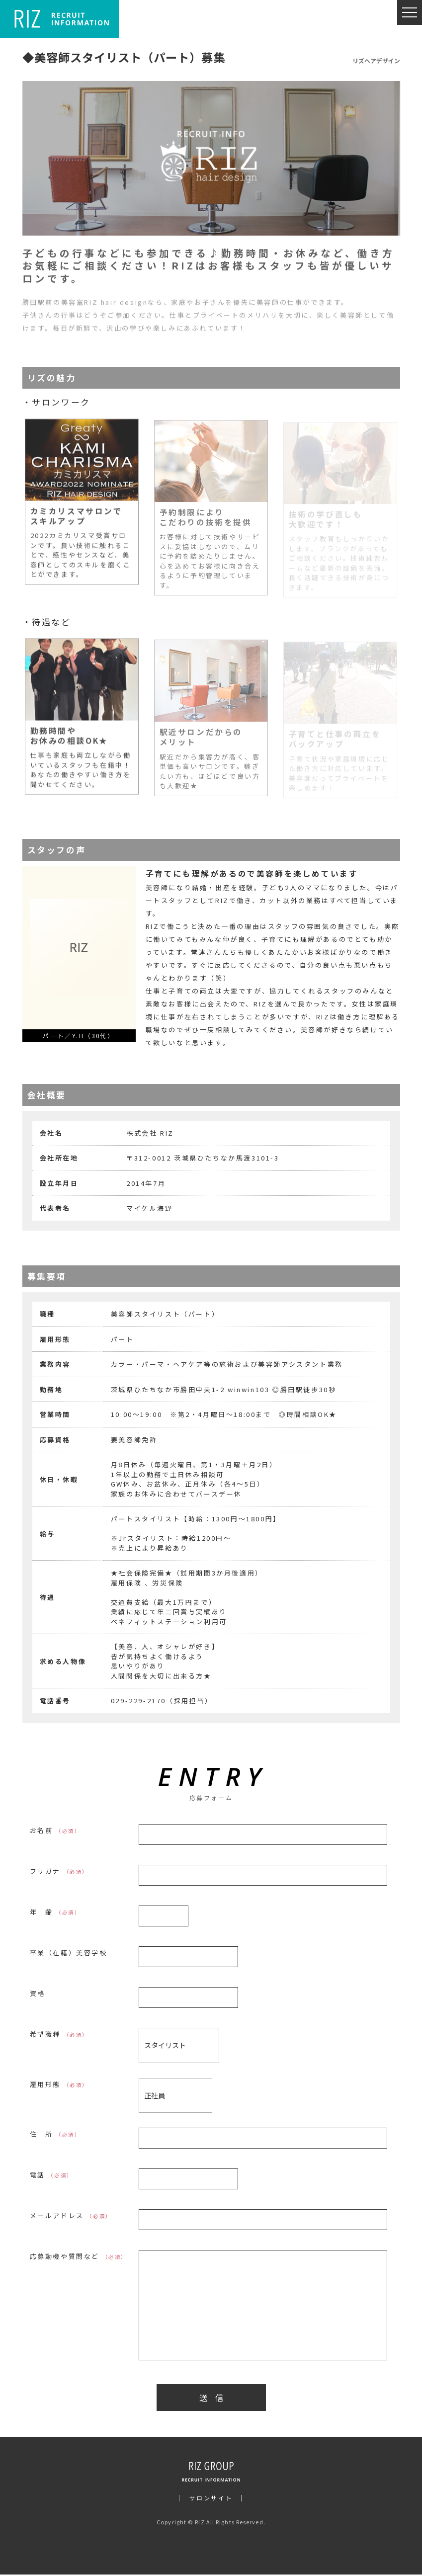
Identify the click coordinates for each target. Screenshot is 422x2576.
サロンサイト (211, 2499)
